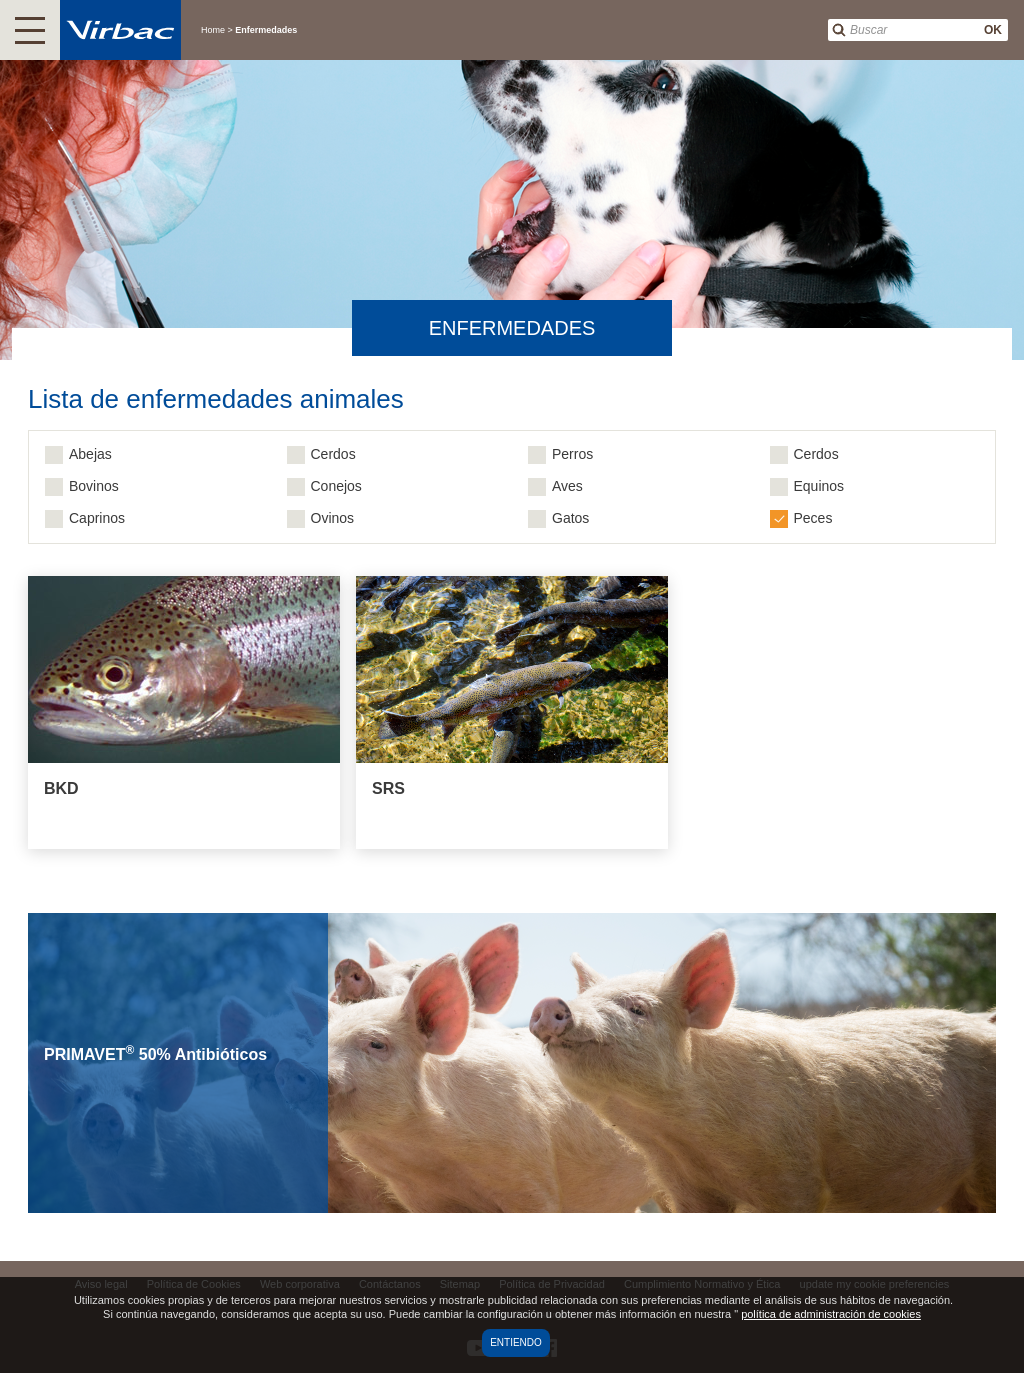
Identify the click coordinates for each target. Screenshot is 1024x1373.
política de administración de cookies (831, 1314)
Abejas (90, 454)
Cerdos (333, 454)
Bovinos (94, 486)
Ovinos (333, 518)
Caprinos (97, 518)
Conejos (336, 486)
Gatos (570, 518)
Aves (567, 486)
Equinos (819, 486)
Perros (572, 454)
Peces (813, 518)
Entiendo (516, 1342)
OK (993, 30)
